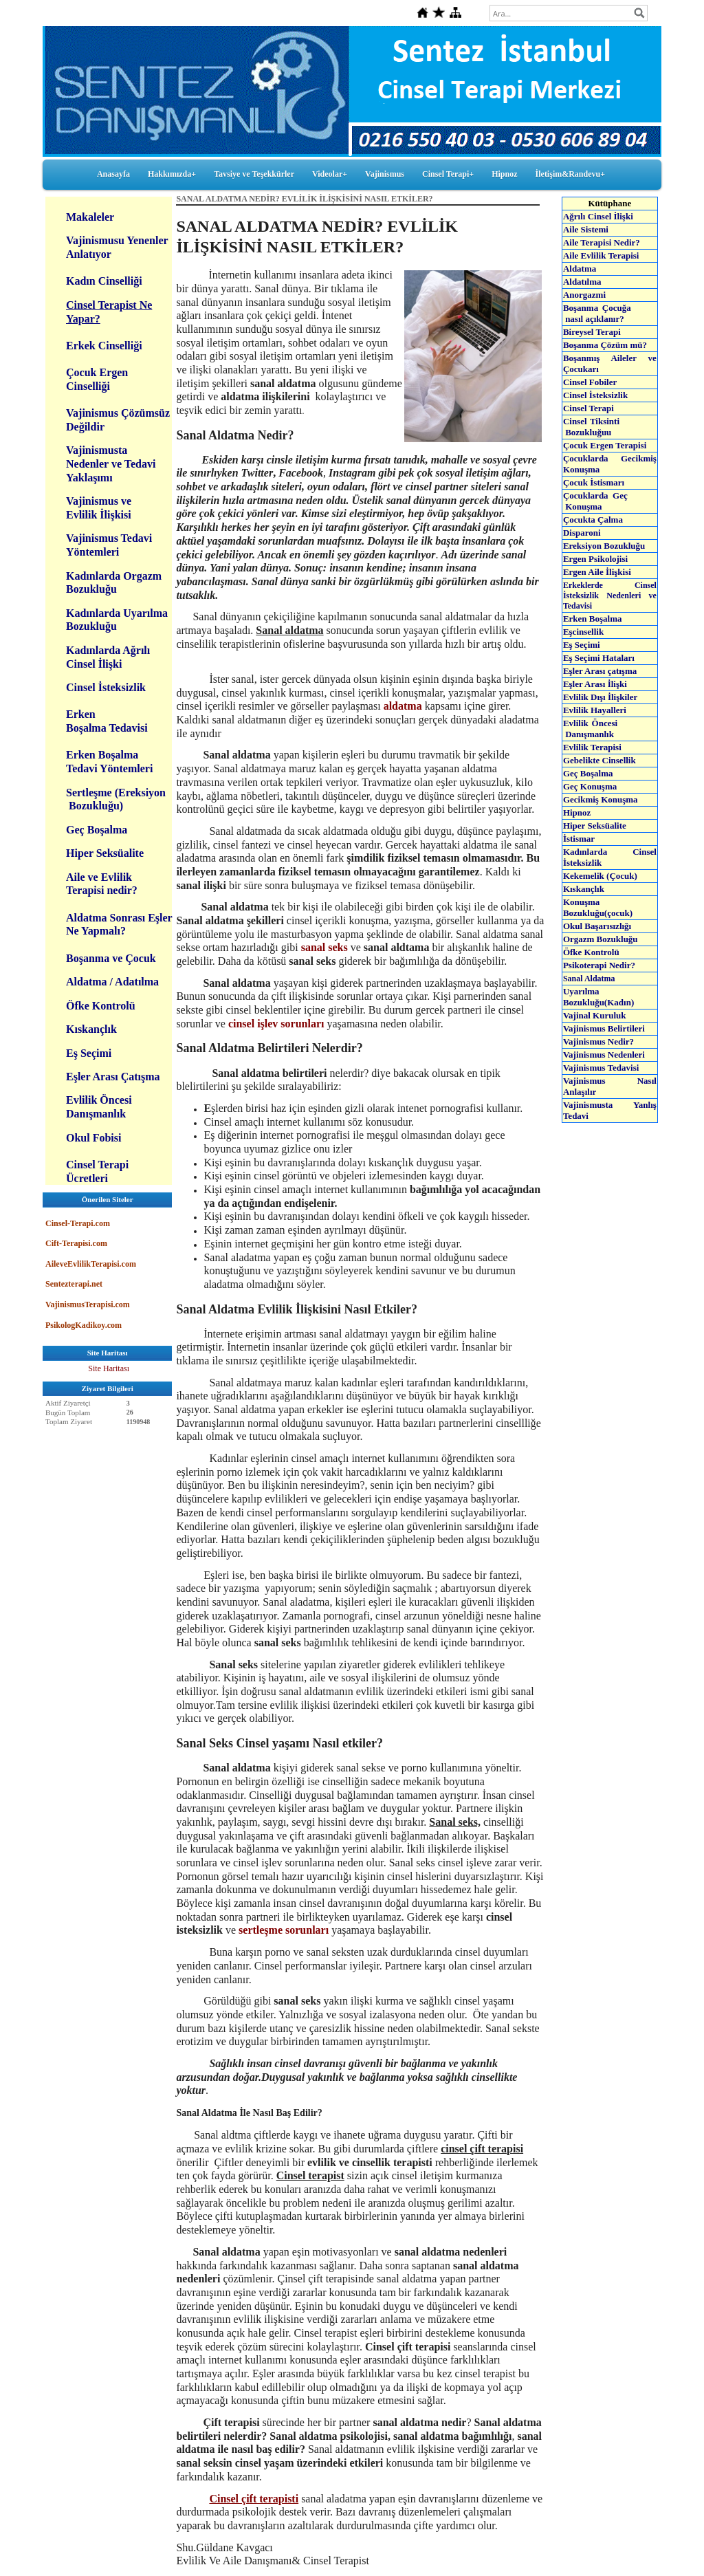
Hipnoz (504, 174)
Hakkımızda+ (172, 174)
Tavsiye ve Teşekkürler (254, 174)
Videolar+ (329, 174)
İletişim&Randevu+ (571, 174)
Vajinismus (384, 174)
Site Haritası (108, 1368)
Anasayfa (113, 174)
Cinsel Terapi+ (448, 174)
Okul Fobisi (93, 1138)
